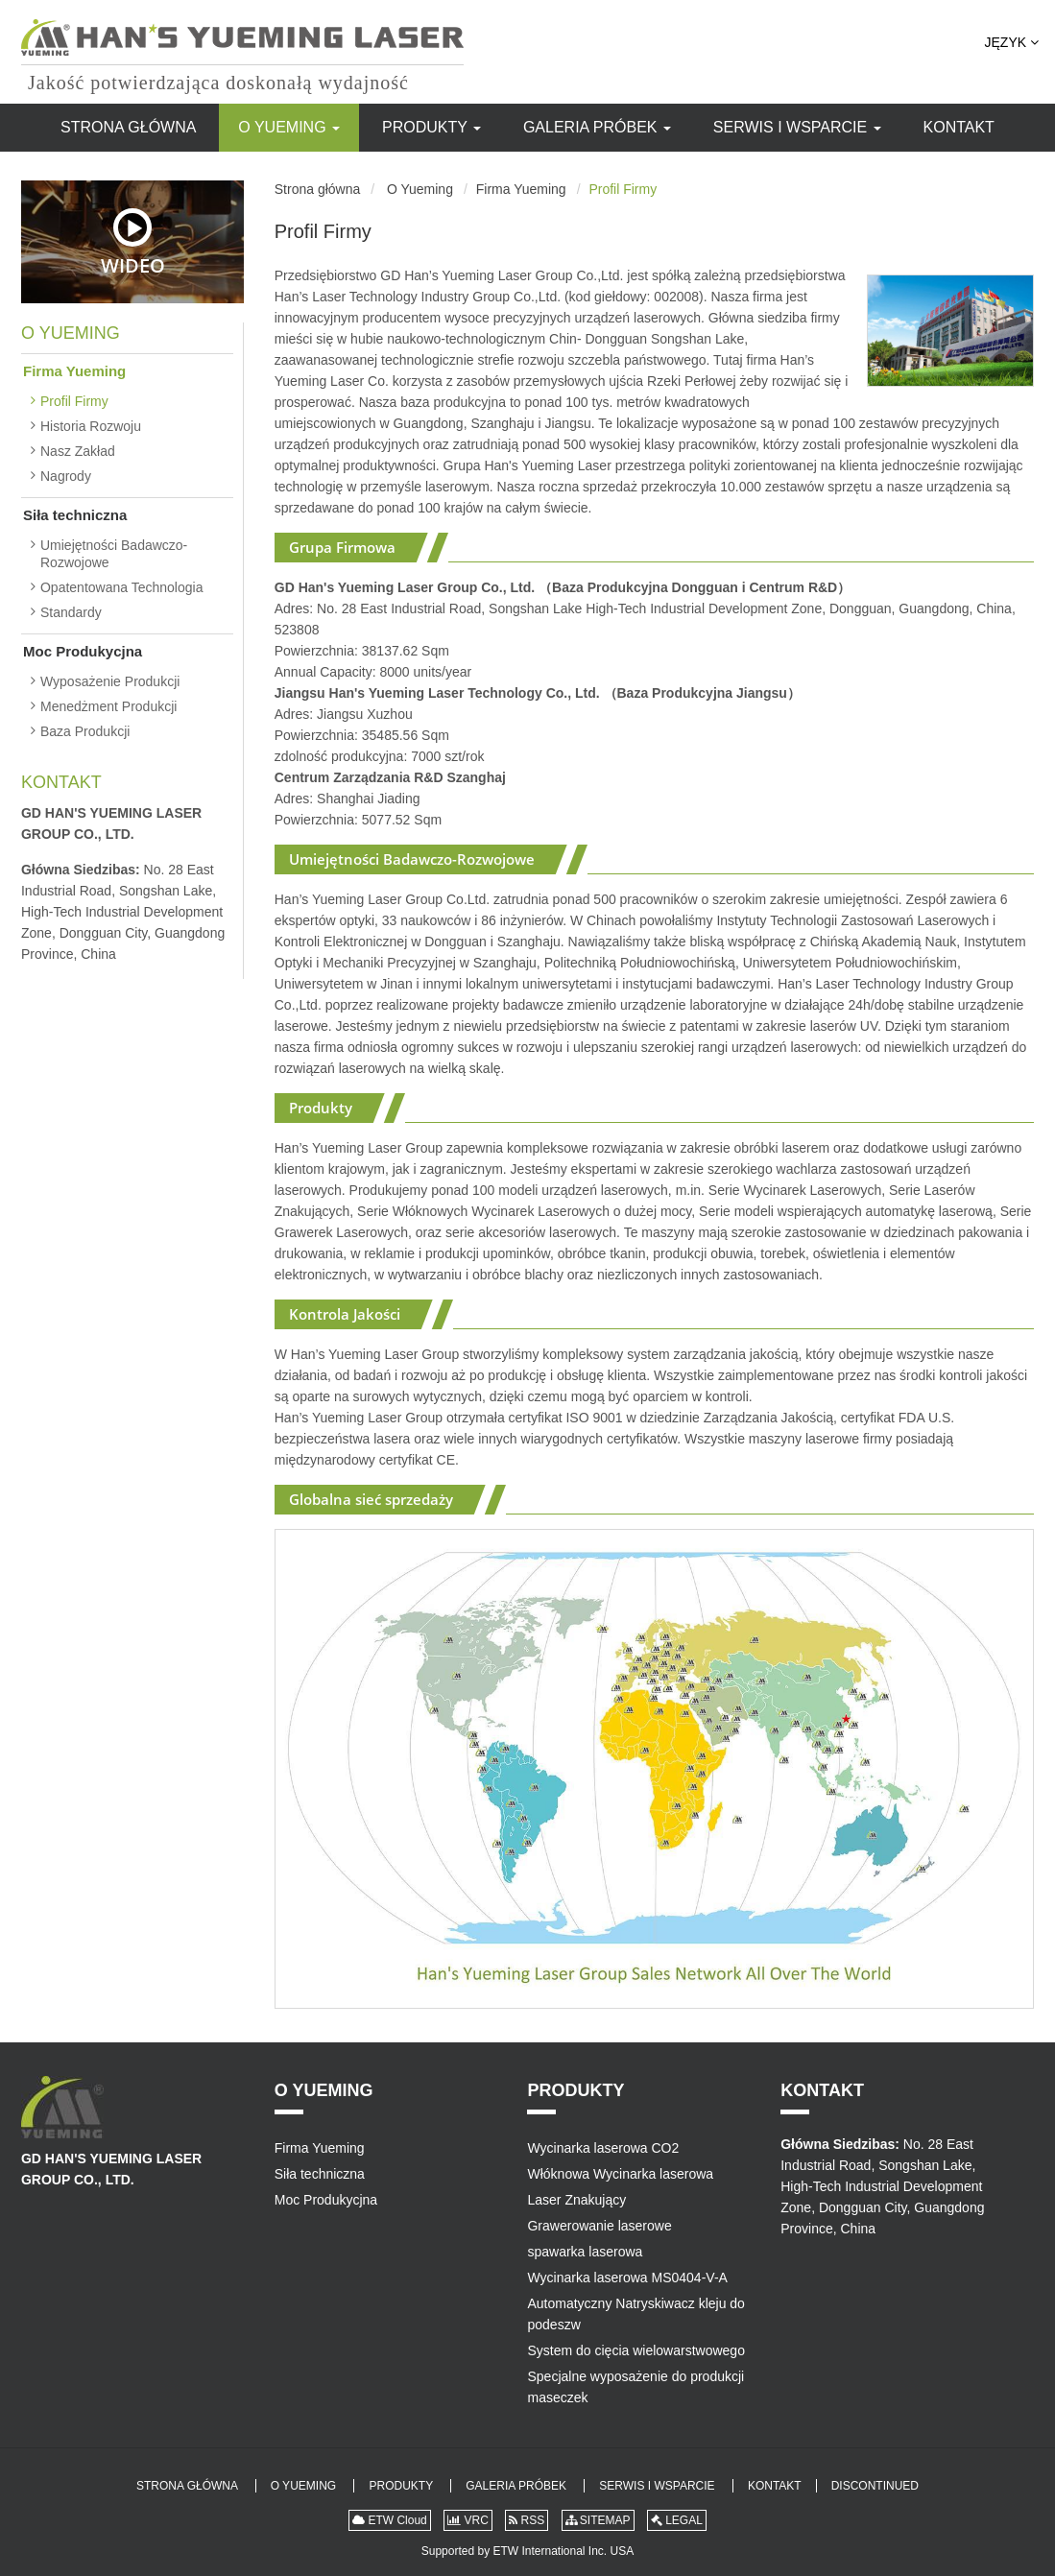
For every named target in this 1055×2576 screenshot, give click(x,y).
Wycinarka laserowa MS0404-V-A (627, 2277)
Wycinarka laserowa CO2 (603, 2148)
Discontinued (875, 2486)
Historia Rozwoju (90, 426)
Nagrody (65, 476)
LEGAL (677, 2520)
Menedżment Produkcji (108, 706)
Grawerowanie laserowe (599, 2225)
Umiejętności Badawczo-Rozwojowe (113, 553)
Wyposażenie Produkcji (110, 681)
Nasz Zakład (77, 451)
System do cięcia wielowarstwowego (635, 2350)
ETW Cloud (389, 2520)
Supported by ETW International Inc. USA (527, 2551)
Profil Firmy (74, 401)
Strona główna (128, 127)
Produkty (431, 127)
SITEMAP (598, 2520)
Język (1012, 42)
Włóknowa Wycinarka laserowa (620, 2174)
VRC (468, 2520)
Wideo (133, 242)
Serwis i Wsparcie (797, 127)
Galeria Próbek (597, 127)
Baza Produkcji (85, 731)
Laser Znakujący (576, 2199)
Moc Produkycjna (82, 651)
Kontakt (959, 127)
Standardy (71, 612)
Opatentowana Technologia (121, 587)
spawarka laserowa (584, 2251)
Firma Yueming (521, 189)
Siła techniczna (75, 515)
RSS (526, 2520)
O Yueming (289, 127)
